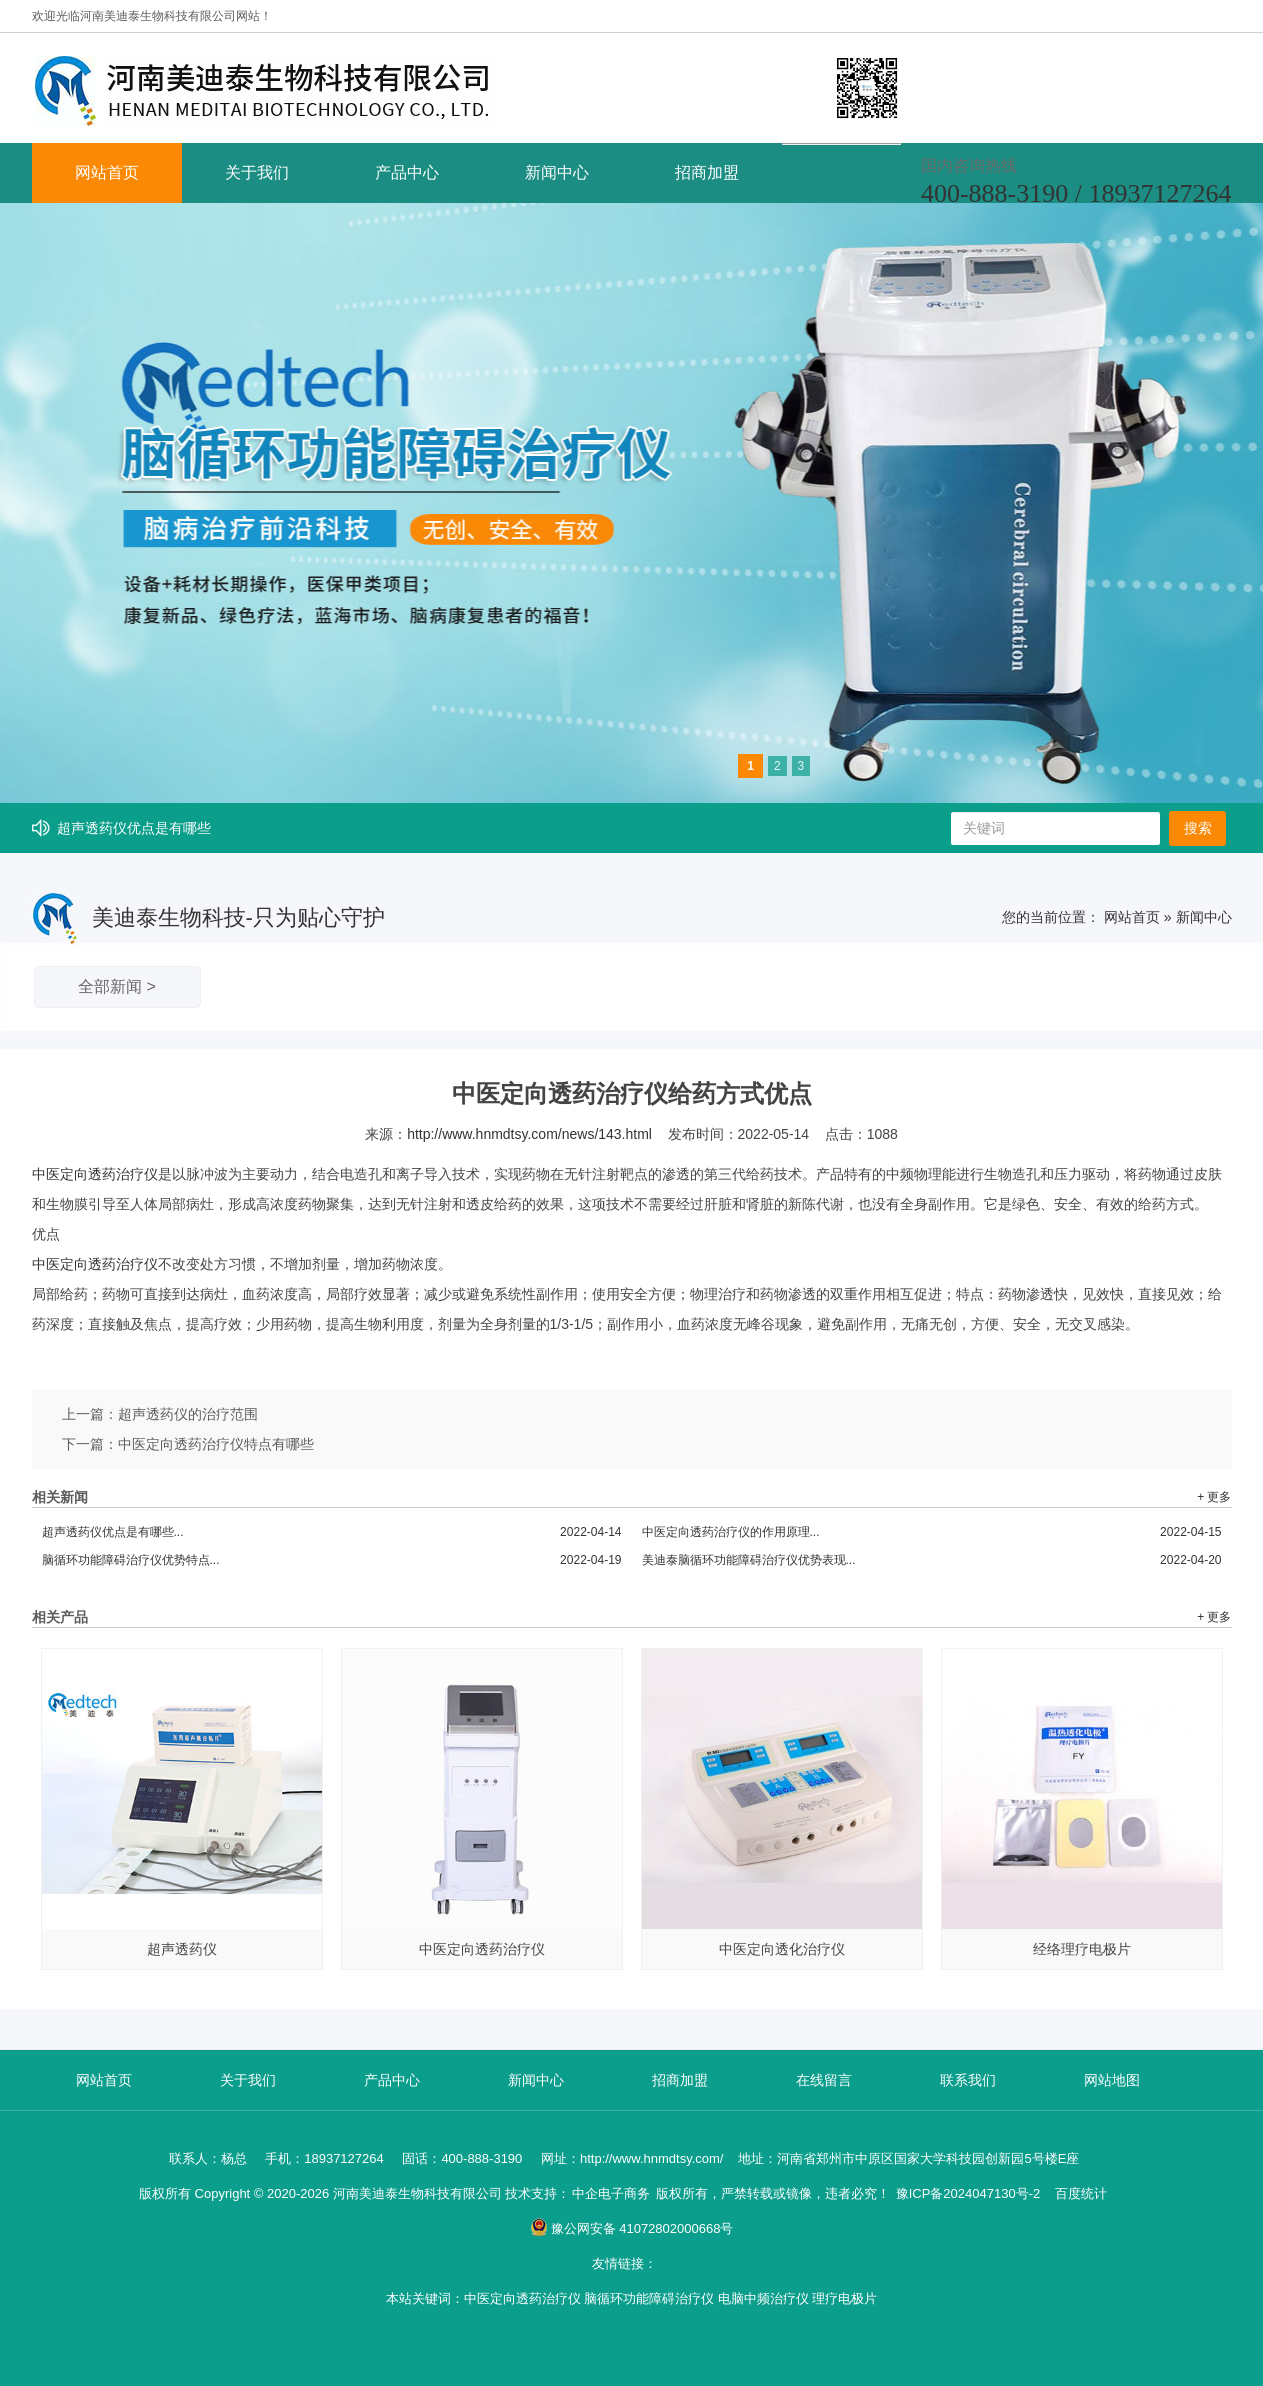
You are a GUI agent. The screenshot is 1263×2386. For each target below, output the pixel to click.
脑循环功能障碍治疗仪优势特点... (332, 1560)
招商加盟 (707, 172)
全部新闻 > (117, 986)
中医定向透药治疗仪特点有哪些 (216, 1444)
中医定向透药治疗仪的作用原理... (932, 1532)
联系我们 (968, 2080)
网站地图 (1112, 2080)
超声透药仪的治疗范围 (188, 1414)
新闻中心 (557, 172)
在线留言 (824, 2080)
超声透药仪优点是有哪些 (134, 828)
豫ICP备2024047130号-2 (968, 2193)
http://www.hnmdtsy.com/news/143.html (529, 1134)
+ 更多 (1214, 1497)
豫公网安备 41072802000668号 (632, 2228)
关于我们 (257, 172)
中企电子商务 (611, 2193)
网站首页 (107, 172)
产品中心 (407, 172)
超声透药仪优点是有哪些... (332, 1532)
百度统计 (1081, 2193)
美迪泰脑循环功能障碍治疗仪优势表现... (932, 1560)
